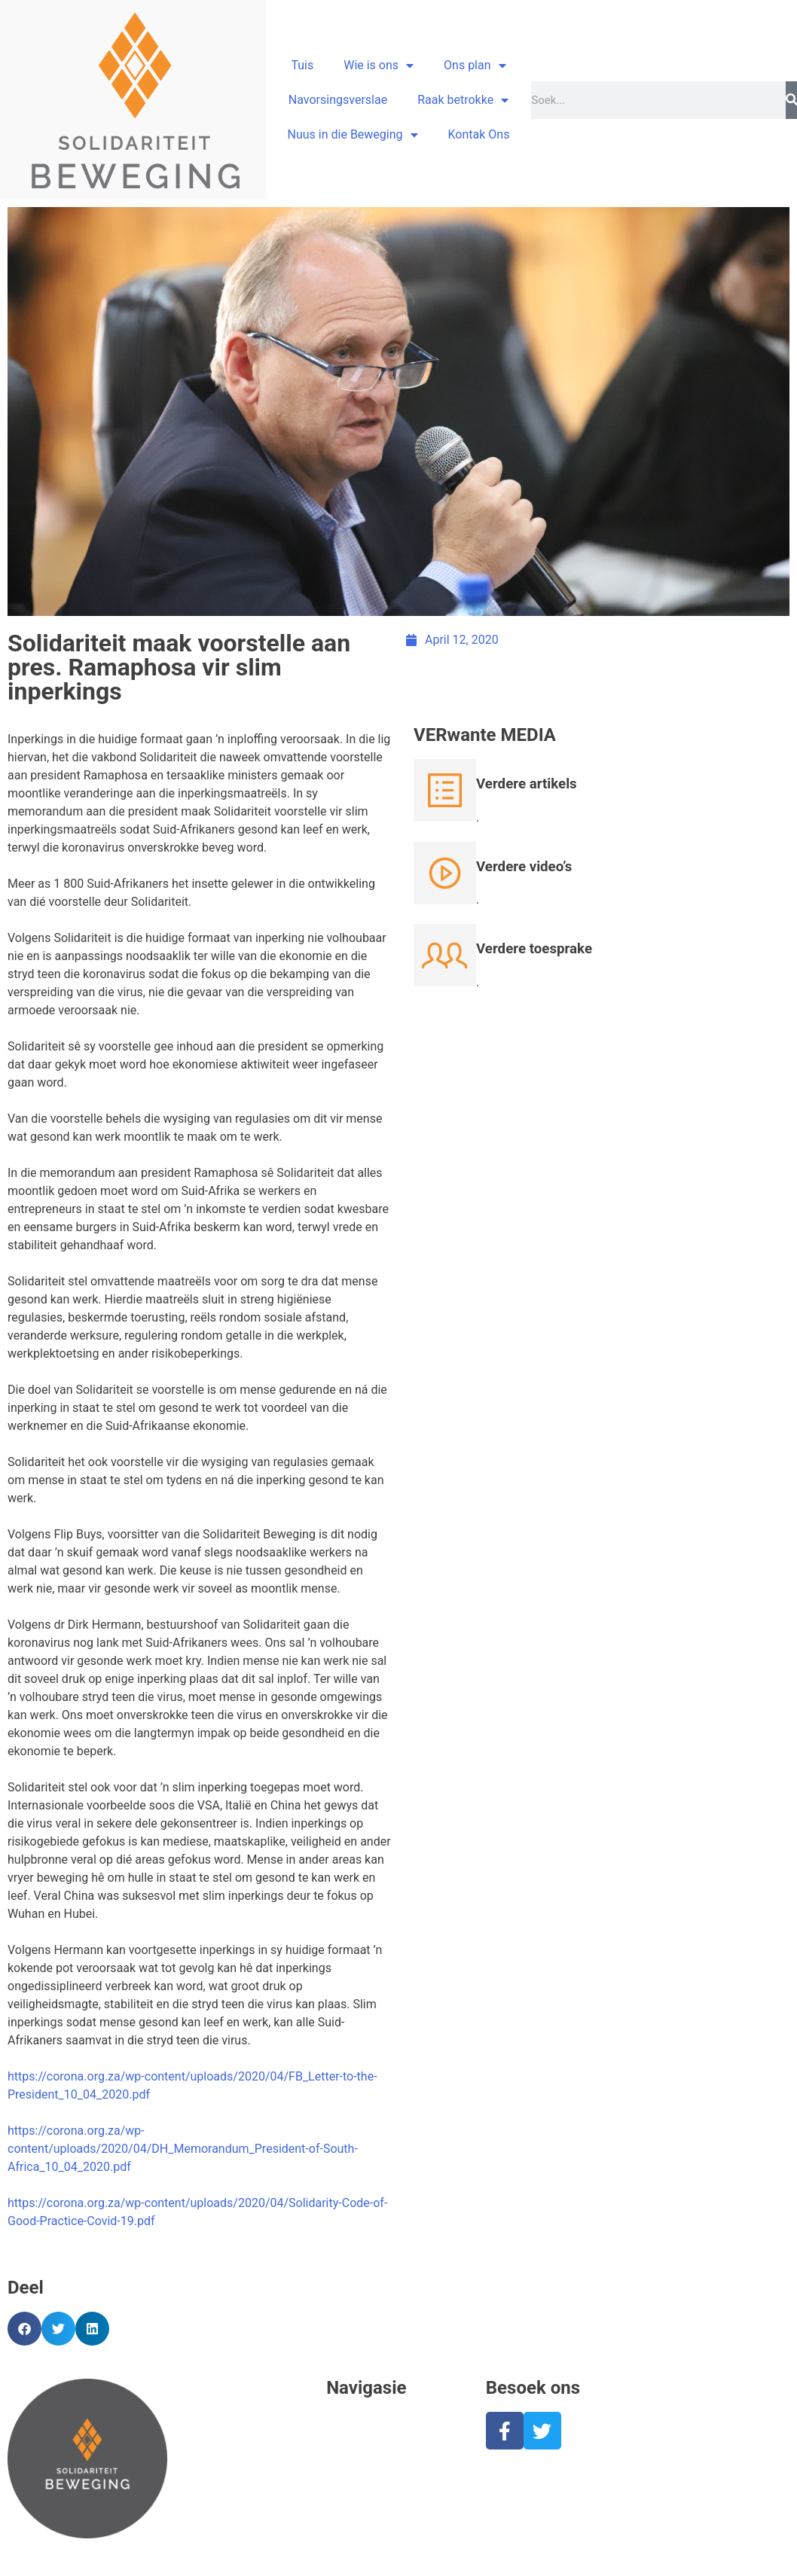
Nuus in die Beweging (353, 134)
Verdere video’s (524, 866)
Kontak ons (356, 2541)
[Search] (791, 100)
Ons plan (474, 65)
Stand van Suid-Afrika (383, 2469)
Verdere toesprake (534, 948)
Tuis (302, 65)
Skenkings (353, 2505)
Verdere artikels (526, 784)
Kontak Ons (479, 134)
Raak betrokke (462, 100)
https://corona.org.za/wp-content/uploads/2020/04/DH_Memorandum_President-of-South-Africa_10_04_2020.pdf (183, 2148)
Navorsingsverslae (338, 100)
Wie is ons (379, 65)
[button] (24, 2329)
